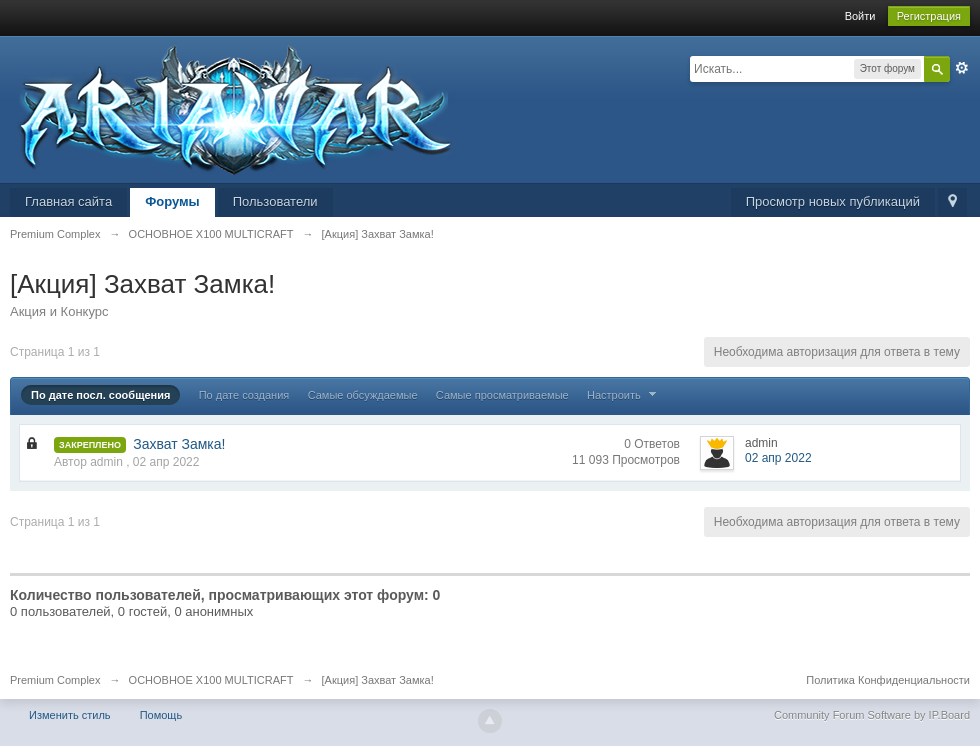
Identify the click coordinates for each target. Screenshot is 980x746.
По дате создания (244, 395)
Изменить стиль (70, 715)
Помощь (161, 715)
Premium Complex (55, 680)
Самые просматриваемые (502, 395)
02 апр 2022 (778, 458)
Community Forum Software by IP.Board (872, 715)
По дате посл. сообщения (100, 395)
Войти (860, 16)
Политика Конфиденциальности (888, 680)
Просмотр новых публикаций (833, 201)
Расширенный (962, 68)
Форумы (172, 201)
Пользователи (275, 201)
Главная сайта (68, 201)
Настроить (624, 395)
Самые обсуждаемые (363, 395)
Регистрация (929, 16)
